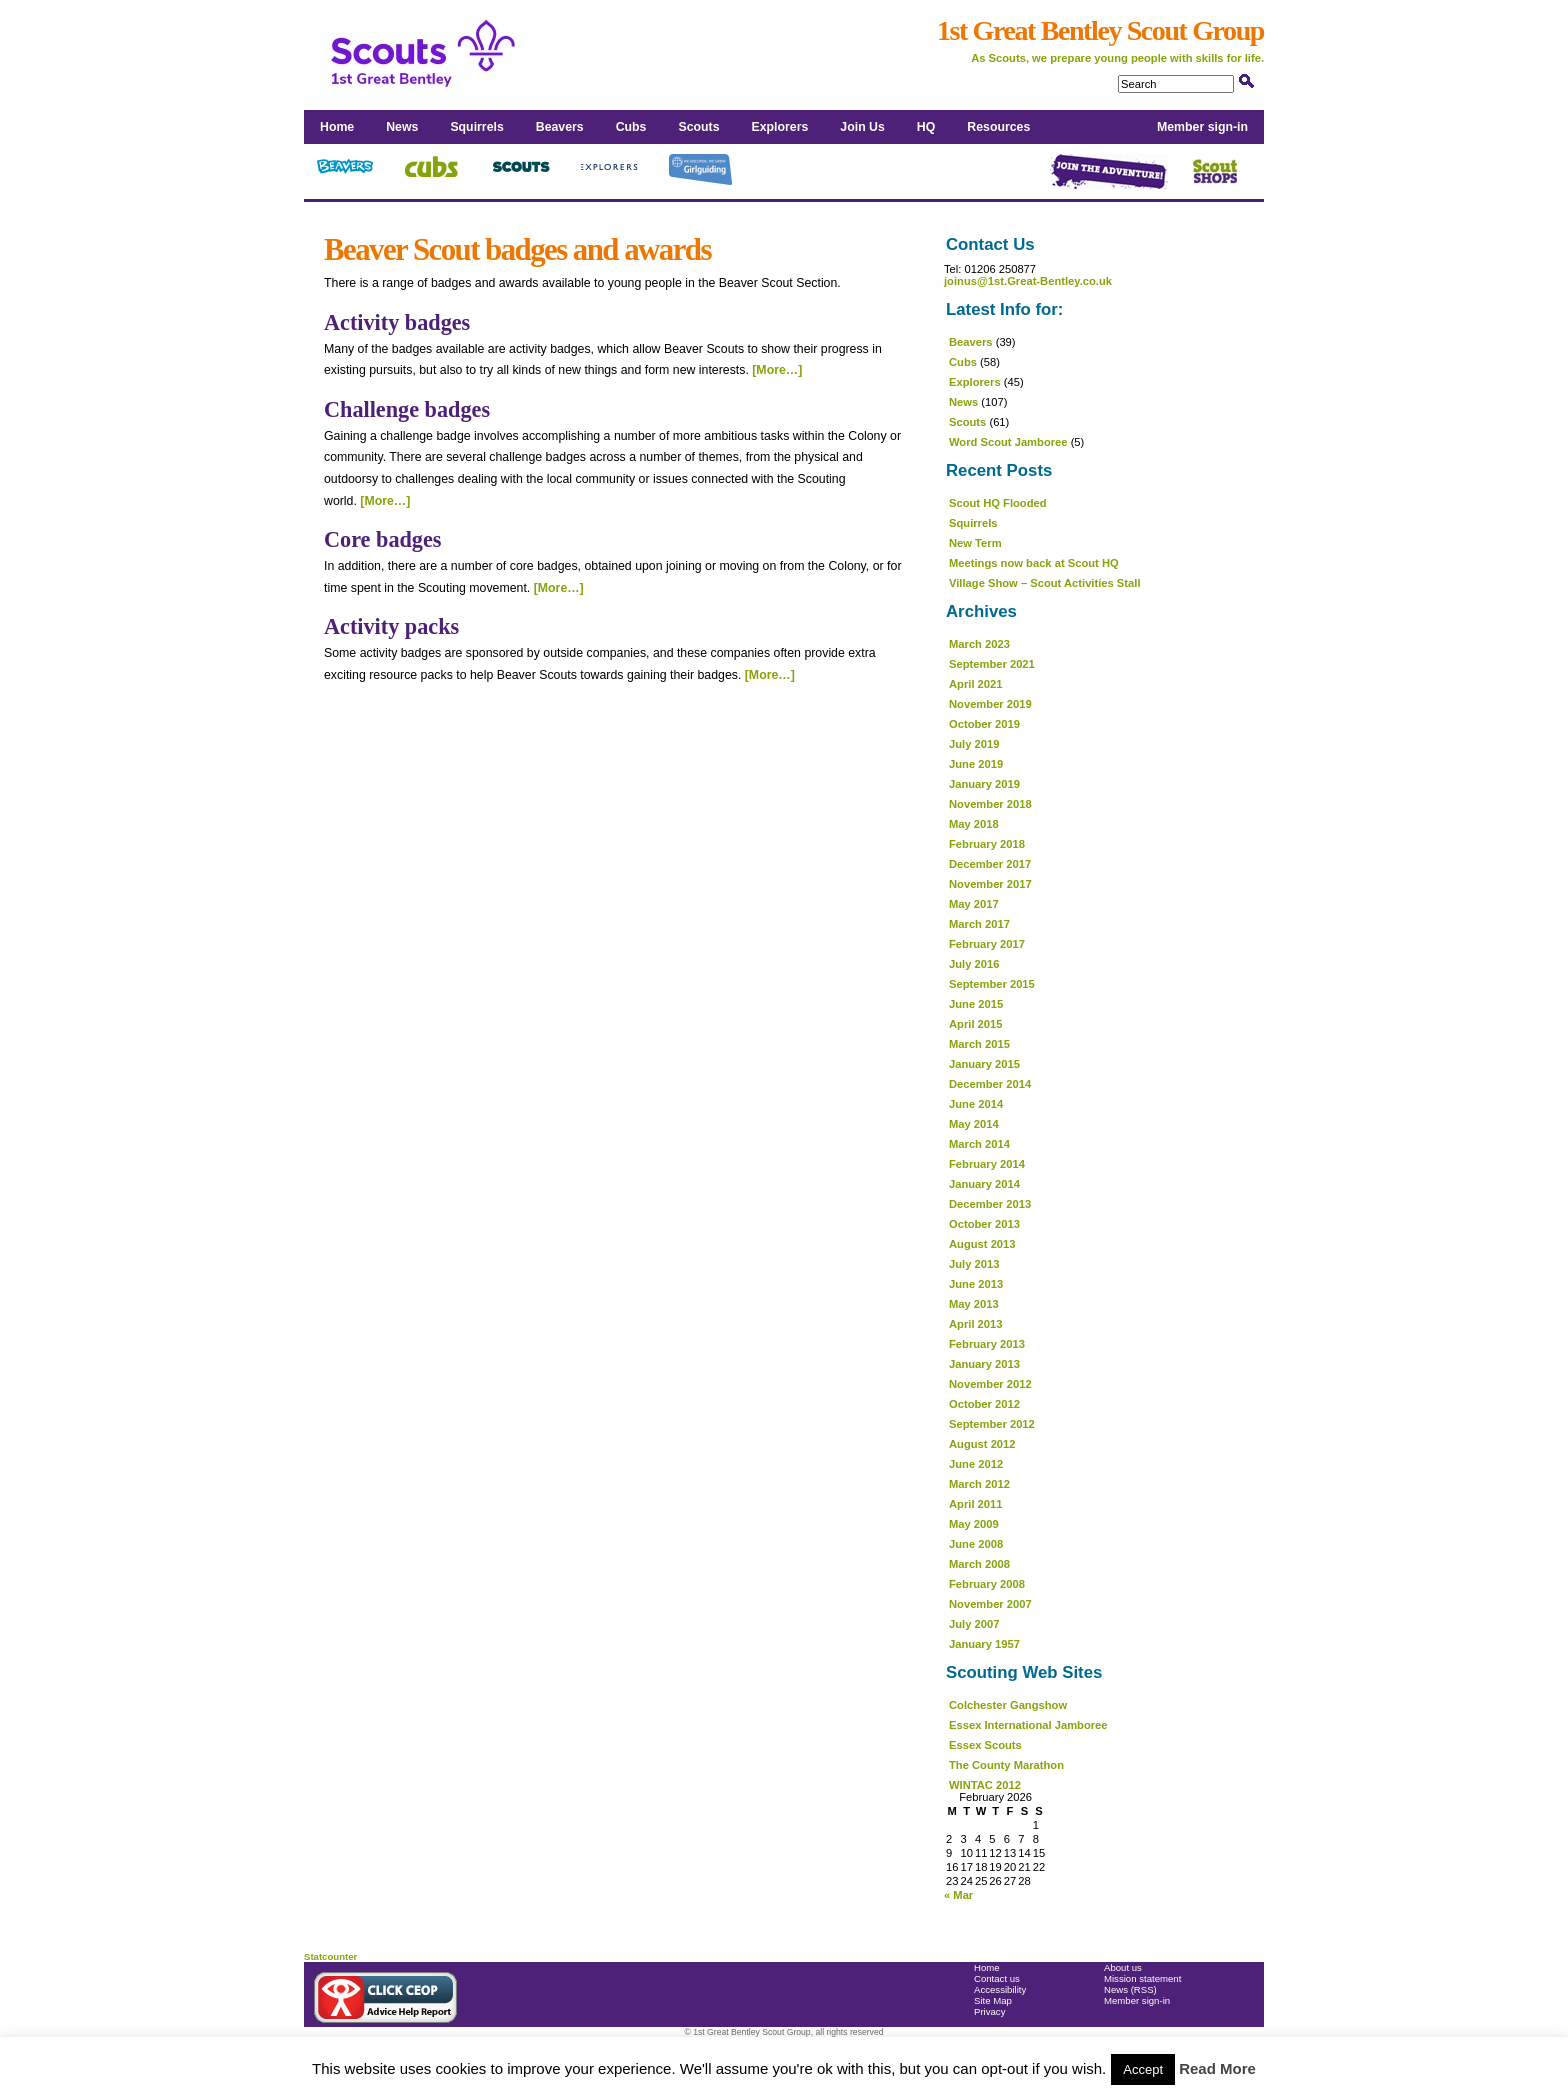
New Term (975, 543)
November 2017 (990, 884)
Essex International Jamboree (1028, 1725)
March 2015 (979, 1044)
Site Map (993, 2000)
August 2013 (982, 1244)
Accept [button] (1143, 2069)
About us (1123, 1967)
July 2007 (974, 1624)
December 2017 (990, 864)
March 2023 (979, 644)
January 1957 (984, 1644)
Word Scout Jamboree (1008, 442)
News (402, 127)
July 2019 (974, 744)
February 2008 (987, 1584)
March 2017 (979, 924)
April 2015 (975, 1024)
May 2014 (974, 1124)
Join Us (862, 127)
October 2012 (984, 1404)
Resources (998, 127)
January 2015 (984, 1064)
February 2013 (987, 1344)
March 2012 (979, 1484)
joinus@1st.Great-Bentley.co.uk (1028, 281)
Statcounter (330, 1956)
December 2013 (990, 1204)
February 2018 (987, 844)
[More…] (777, 370)
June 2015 (976, 1004)
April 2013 (975, 1324)
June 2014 (976, 1104)
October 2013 (984, 1224)
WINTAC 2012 (985, 1785)
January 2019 (984, 784)
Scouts (698, 127)
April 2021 (975, 684)
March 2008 (979, 1564)
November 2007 (990, 1604)
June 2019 (976, 764)
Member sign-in (1202, 127)
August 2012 (982, 1444)
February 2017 (987, 944)
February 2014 (987, 1164)
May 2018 (974, 824)
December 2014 (990, 1084)
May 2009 (974, 1524)
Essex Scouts (985, 1745)
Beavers (560, 127)
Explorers (780, 127)
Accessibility (1000, 1989)
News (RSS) (1130, 1989)
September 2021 (992, 664)
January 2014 (984, 1184)
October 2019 (984, 724)
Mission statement (1142, 1978)
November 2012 (990, 1384)
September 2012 (992, 1424)
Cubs (631, 127)
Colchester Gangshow (1008, 1705)
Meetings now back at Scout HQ (1034, 563)
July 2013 (974, 1264)
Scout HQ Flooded (998, 503)
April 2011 (975, 1504)
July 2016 (974, 964)
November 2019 (990, 704)
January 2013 (984, 1364)
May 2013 (974, 1304)
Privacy (989, 2011)
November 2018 (990, 804)
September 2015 (992, 984)
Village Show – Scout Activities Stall (1045, 583)
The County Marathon (1006, 1765)
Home (337, 127)
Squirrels (476, 127)
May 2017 (974, 904)
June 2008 (976, 1544)
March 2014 (979, 1144)
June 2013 (976, 1284)
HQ (926, 127)
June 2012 (976, 1464)
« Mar (958, 1895)
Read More (1217, 2068)
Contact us (997, 1978)
